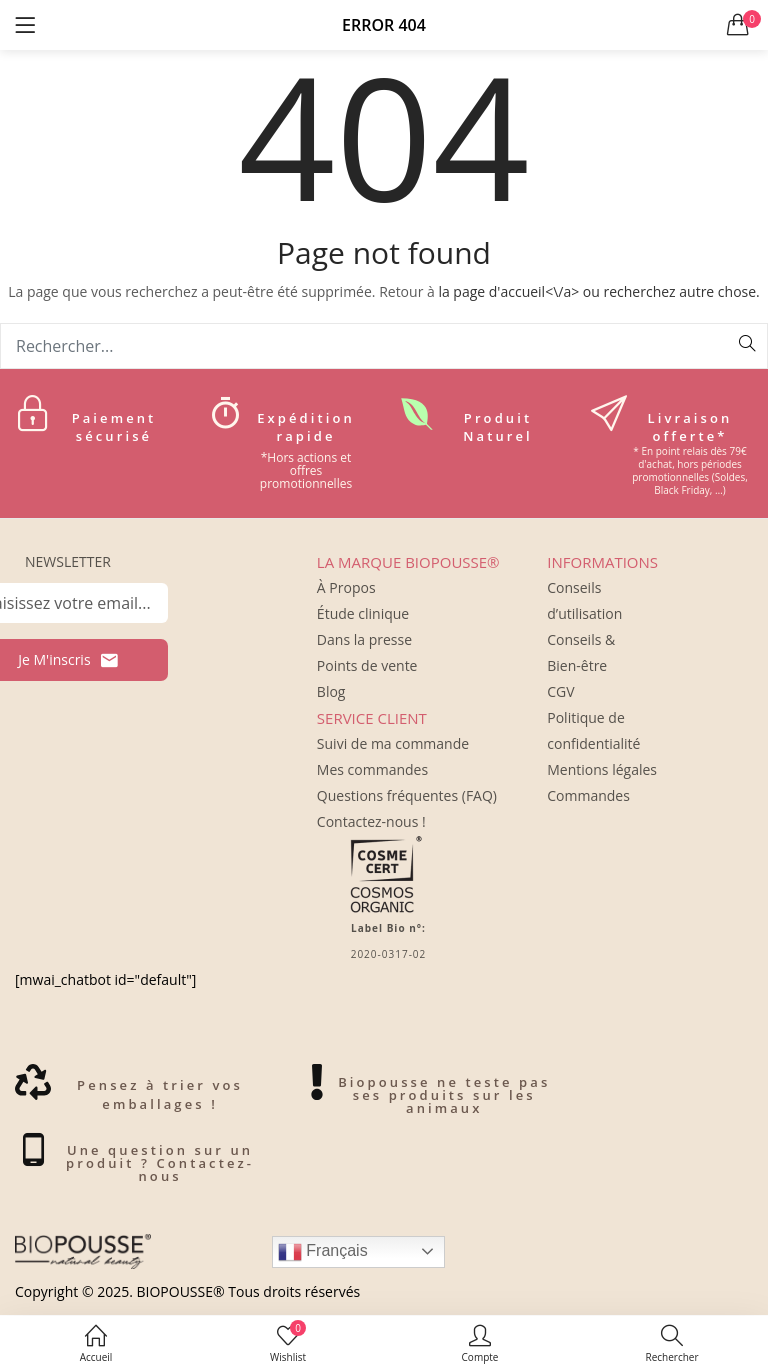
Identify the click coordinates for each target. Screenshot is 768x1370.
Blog (331, 691)
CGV (560, 691)
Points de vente (367, 665)
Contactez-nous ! (371, 821)
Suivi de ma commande (393, 743)
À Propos (346, 587)
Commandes (588, 795)
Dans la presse (364, 639)
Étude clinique (363, 613)
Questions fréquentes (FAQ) (407, 795)
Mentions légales (602, 769)
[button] (738, 25)
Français (323, 1252)
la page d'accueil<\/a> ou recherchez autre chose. (598, 291)
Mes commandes (372, 769)
